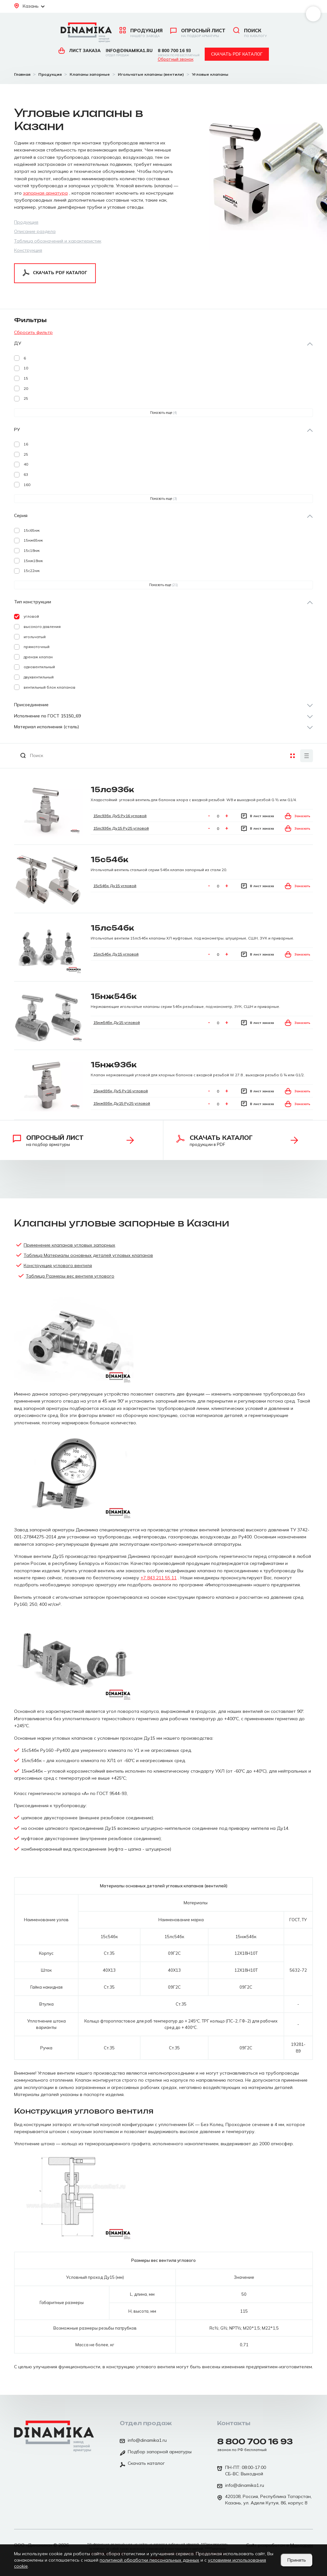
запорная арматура (45, 193)
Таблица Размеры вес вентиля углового (70, 1276)
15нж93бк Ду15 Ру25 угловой (121, 1103)
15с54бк (109, 859)
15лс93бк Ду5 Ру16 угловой (120, 815)
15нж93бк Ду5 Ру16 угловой (120, 1090)
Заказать (297, 816)
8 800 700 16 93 (179, 52)
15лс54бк (112, 928)
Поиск (250, 32)
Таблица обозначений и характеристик (57, 241)
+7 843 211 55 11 (159, 1578)
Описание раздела (35, 231)
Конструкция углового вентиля (58, 1265)
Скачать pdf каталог (236, 54)
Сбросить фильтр (33, 332)
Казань (29, 6)
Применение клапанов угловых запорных (69, 1245)
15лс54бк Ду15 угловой (116, 954)
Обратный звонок (176, 59)
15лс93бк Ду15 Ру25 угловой (121, 828)
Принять (296, 2560)
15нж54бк (114, 996)
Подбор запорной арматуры (156, 2452)
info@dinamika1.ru (129, 52)
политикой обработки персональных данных (149, 2560)
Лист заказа (79, 50)
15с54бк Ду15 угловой (114, 885)
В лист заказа (257, 816)
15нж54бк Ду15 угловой (116, 1022)
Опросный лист (197, 32)
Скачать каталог (142, 2463)
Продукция (141, 32)
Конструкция (28, 250)
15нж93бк (114, 1064)
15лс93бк (112, 789)
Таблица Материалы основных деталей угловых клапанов (88, 1255)
